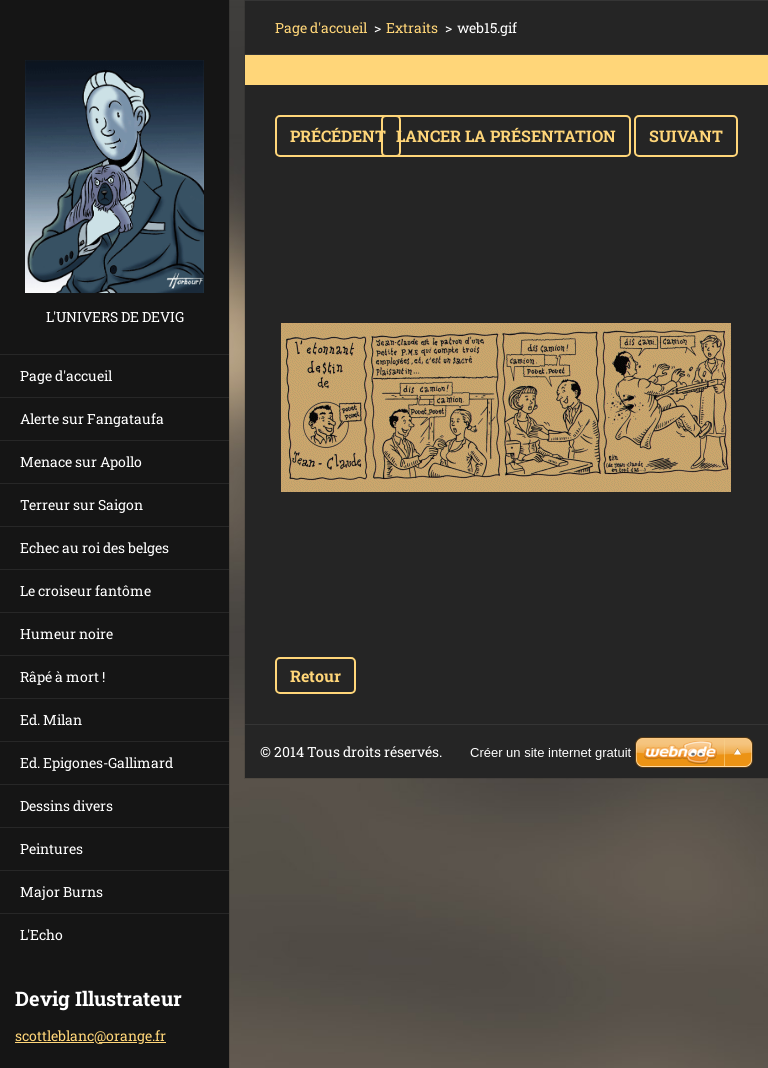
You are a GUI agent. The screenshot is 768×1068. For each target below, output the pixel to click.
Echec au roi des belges (94, 547)
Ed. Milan (51, 719)
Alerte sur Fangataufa (92, 418)
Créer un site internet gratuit (550, 752)
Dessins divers (66, 805)
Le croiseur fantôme (85, 590)
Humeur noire (66, 633)
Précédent (338, 135)
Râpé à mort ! (62, 676)
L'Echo (41, 934)
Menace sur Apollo (81, 461)
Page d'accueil (66, 375)
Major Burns (61, 891)
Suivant (686, 135)
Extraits (412, 27)
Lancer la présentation (506, 135)
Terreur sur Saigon (81, 504)
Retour (315, 675)
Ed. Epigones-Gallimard (96, 762)
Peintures (51, 848)
